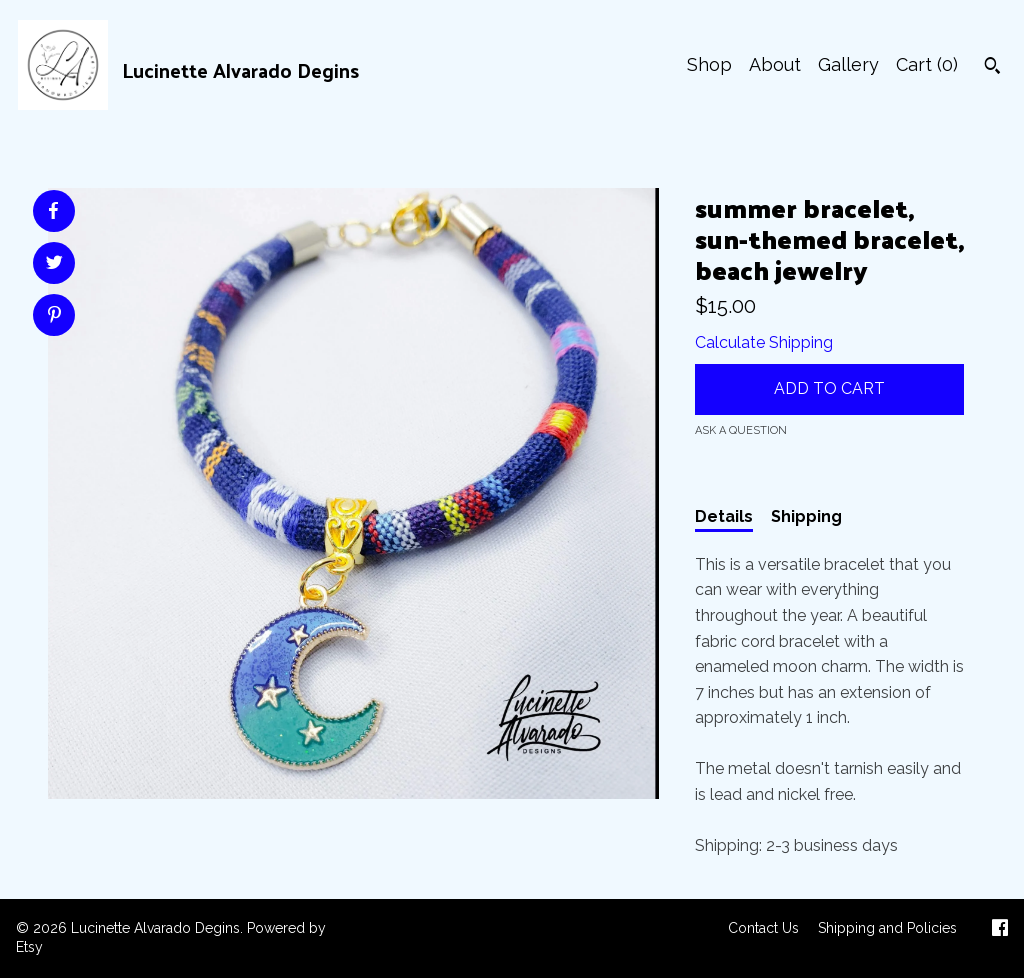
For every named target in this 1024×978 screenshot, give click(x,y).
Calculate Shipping (764, 342)
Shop (709, 64)
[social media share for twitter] (54, 265)
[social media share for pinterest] (54, 317)
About (775, 64)
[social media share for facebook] (53, 211)
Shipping (806, 516)
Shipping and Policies (887, 928)
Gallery (848, 64)
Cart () (927, 64)
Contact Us (763, 928)
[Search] (992, 68)
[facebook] (1000, 930)
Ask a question (741, 430)
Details (724, 516)
